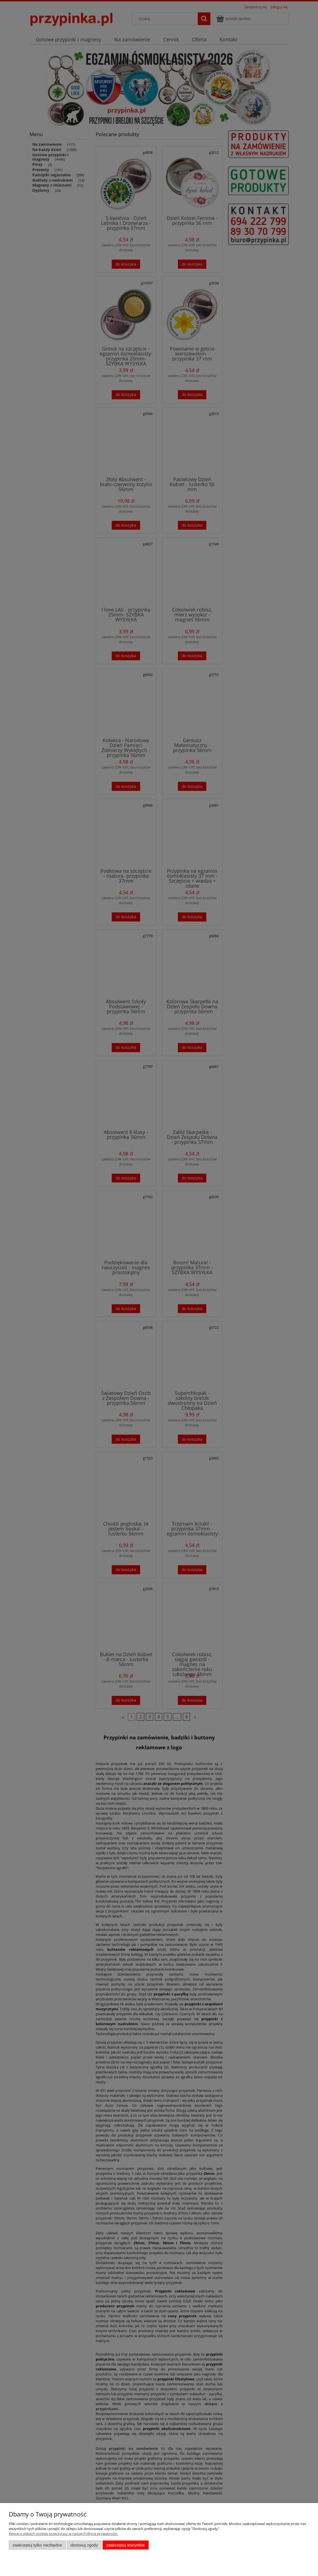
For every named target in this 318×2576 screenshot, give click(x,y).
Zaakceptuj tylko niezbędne (37, 2545)
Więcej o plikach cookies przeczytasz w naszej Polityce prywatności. (63, 2533)
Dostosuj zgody (84, 2545)
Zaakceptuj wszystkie (125, 2545)
